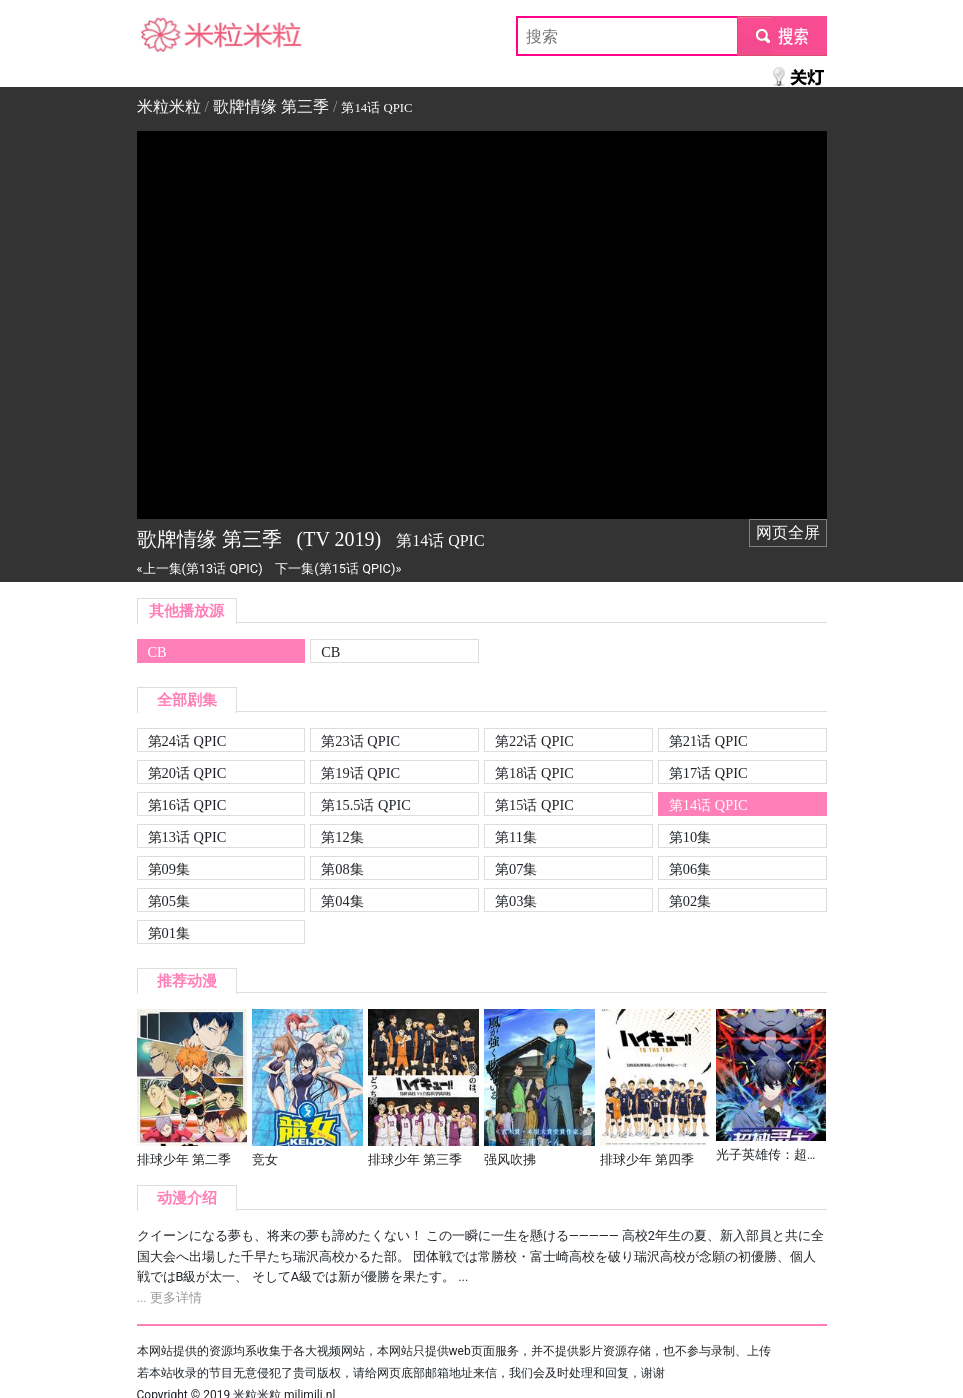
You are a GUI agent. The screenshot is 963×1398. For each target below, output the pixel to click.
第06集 (690, 869)
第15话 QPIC (534, 805)
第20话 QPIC (187, 773)
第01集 (169, 933)
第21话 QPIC (708, 741)
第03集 (516, 901)
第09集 (169, 869)
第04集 (342, 901)
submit (781, 35)
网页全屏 (788, 532)
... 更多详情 (169, 1297)
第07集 (516, 869)
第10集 (690, 837)
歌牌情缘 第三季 (271, 106)
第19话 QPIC (360, 773)
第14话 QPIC (708, 805)
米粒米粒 (169, 35)
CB (157, 652)
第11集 (516, 837)
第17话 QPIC (708, 773)
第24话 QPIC (187, 741)
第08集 (342, 869)
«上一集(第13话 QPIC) (200, 568)
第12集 (342, 837)
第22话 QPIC (534, 741)
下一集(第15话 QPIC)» (338, 568)
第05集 (169, 901)
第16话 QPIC (187, 805)
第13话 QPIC (187, 837)
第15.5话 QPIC (366, 805)
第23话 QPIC (360, 741)
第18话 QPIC (534, 773)
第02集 (690, 901)
